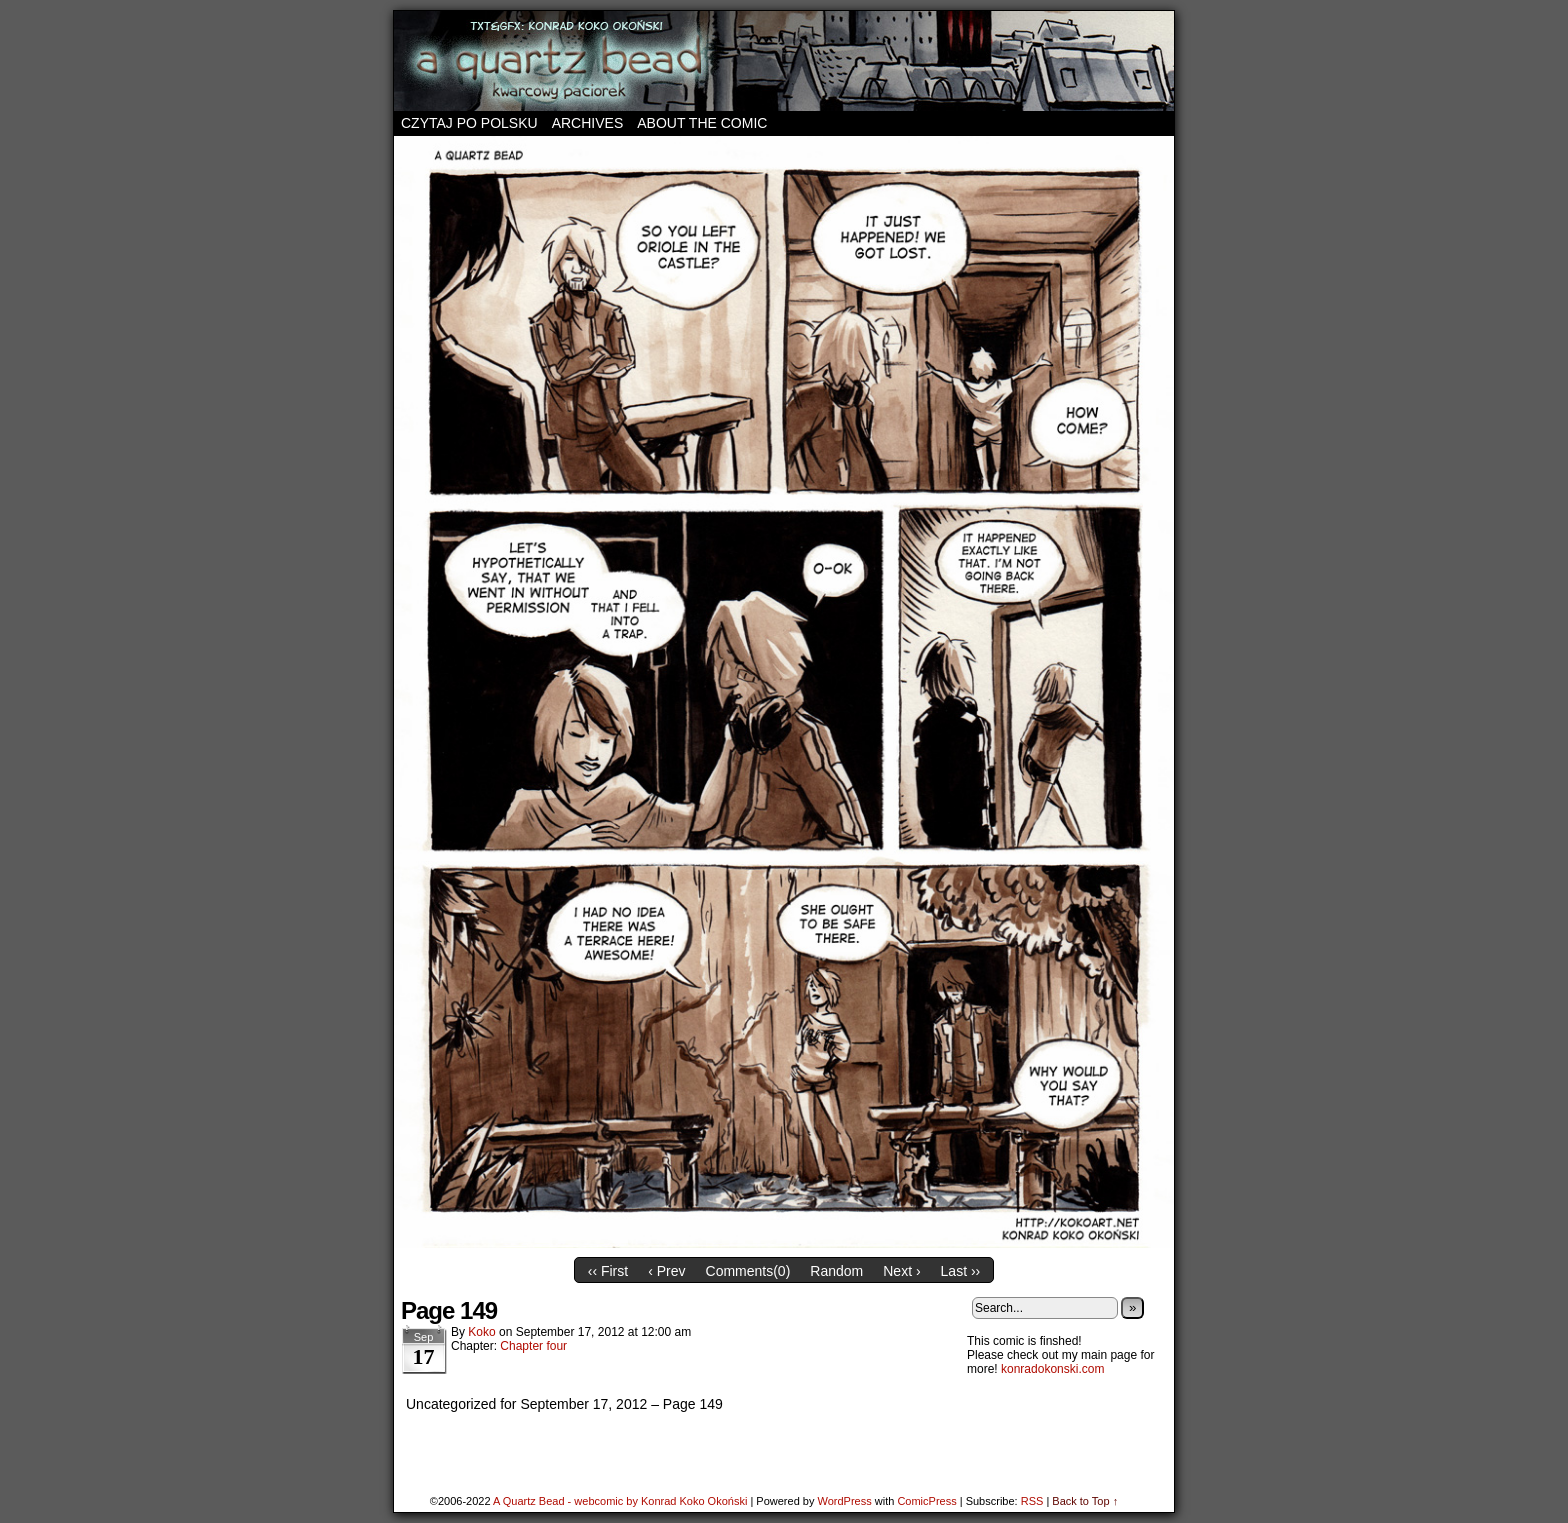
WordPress (844, 1501)
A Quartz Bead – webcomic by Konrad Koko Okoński (784, 61)
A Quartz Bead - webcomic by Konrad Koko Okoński (620, 1501)
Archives (588, 123)
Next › (901, 1271)
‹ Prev (666, 1271)
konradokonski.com (1052, 1369)
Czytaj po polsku (469, 123)
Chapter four (533, 1346)
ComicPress (926, 1501)
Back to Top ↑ (1085, 1501)
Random (836, 1271)
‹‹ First (608, 1271)
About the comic (702, 123)
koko (481, 1332)
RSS (1032, 1501)
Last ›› (961, 1271)
